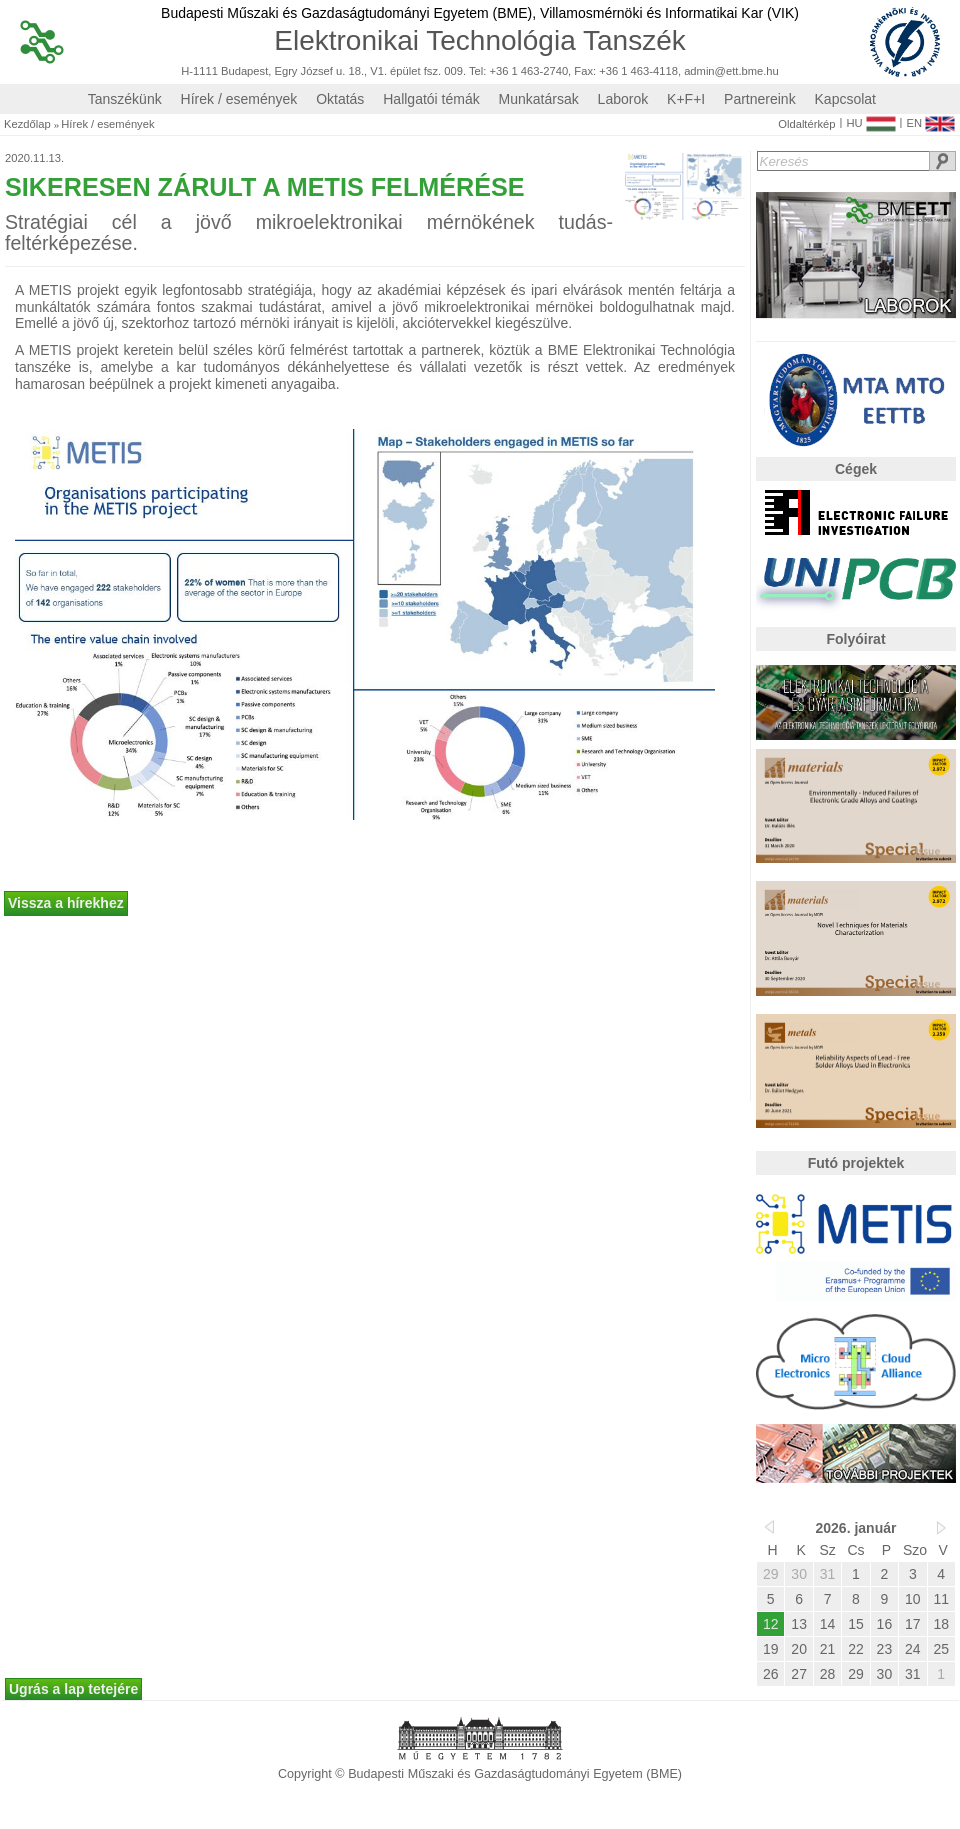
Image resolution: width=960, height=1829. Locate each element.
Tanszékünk (125, 99)
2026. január (856, 1528)
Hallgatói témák (431, 99)
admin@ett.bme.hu (731, 71)
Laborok (623, 99)
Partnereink (760, 99)
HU (870, 119)
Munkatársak (539, 99)
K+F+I (686, 99)
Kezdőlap (27, 124)
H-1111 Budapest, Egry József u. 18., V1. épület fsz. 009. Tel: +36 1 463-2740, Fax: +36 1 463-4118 (429, 71)
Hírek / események (239, 99)
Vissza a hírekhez (66, 903)
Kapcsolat (845, 99)
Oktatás (340, 99)
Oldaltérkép (806, 124)
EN (930, 119)
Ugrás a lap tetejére (73, 1689)
